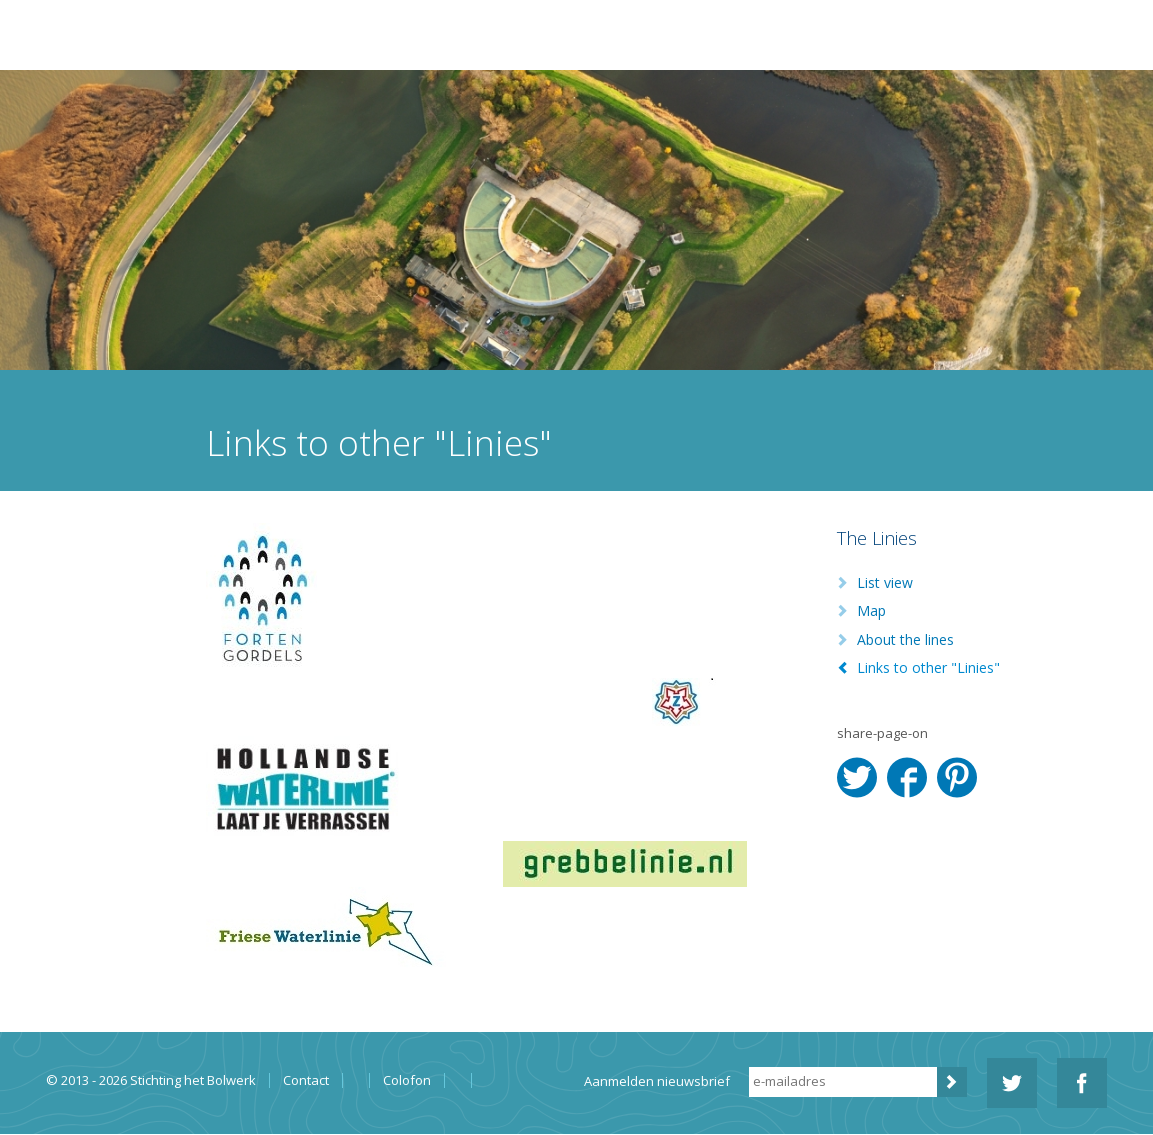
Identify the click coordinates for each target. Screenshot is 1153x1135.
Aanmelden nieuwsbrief (657, 1081)
